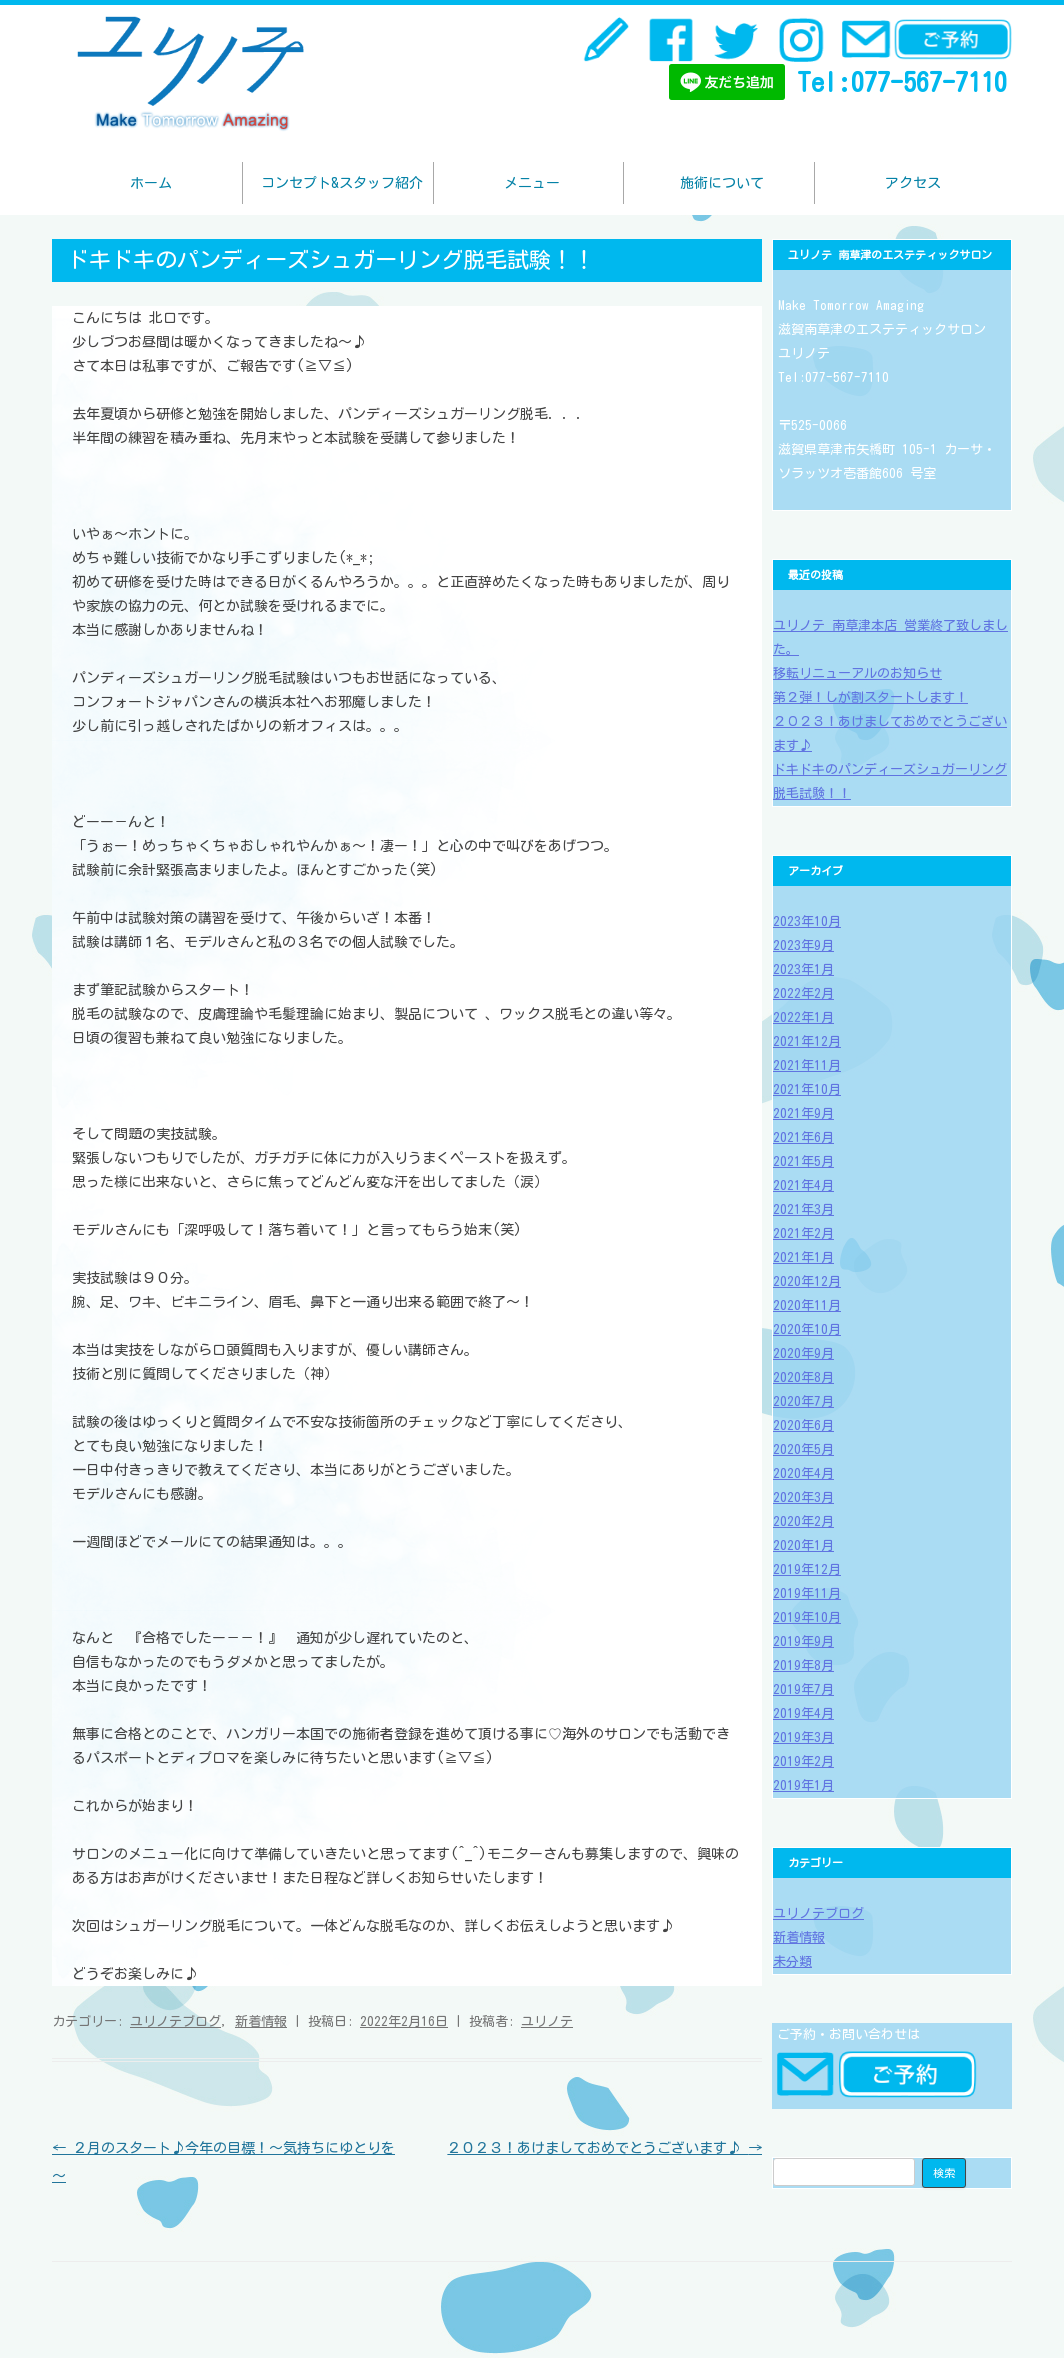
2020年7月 (803, 1401)
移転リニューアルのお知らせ (857, 673)
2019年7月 (803, 1689)
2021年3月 (803, 1209)
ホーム (151, 183)
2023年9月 (803, 945)
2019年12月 (807, 1569)
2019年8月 (803, 1665)
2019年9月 (803, 1641)
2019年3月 (803, 1737)
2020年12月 (807, 1281)
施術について (722, 183)
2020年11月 (807, 1305)
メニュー (532, 183)
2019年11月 (807, 1593)
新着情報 (261, 2021)
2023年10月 (807, 921)
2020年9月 (803, 1353)
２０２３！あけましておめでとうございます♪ (604, 2148)
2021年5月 (803, 1161)
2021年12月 (807, 1041)
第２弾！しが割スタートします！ (870, 697)
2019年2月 (803, 1761)
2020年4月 (803, 1473)
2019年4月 (803, 1713)
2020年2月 (803, 1521)
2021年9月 (803, 1113)
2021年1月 (803, 1257)
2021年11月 (807, 1065)
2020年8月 (803, 1377)
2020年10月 (807, 1329)
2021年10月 (807, 1089)
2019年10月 (807, 1617)
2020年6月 (803, 1425)
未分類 (792, 1961)
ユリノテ (547, 2021)
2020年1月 (803, 1545)
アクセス (913, 183)
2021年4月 (803, 1185)
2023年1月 (803, 969)
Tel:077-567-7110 (902, 82)
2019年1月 (803, 1785)
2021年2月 (803, 1233)
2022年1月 (803, 1017)
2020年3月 (803, 1497)
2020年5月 (803, 1449)
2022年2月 (803, 993)
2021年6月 (803, 1137)
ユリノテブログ (175, 2021)
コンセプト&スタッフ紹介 (342, 183)
